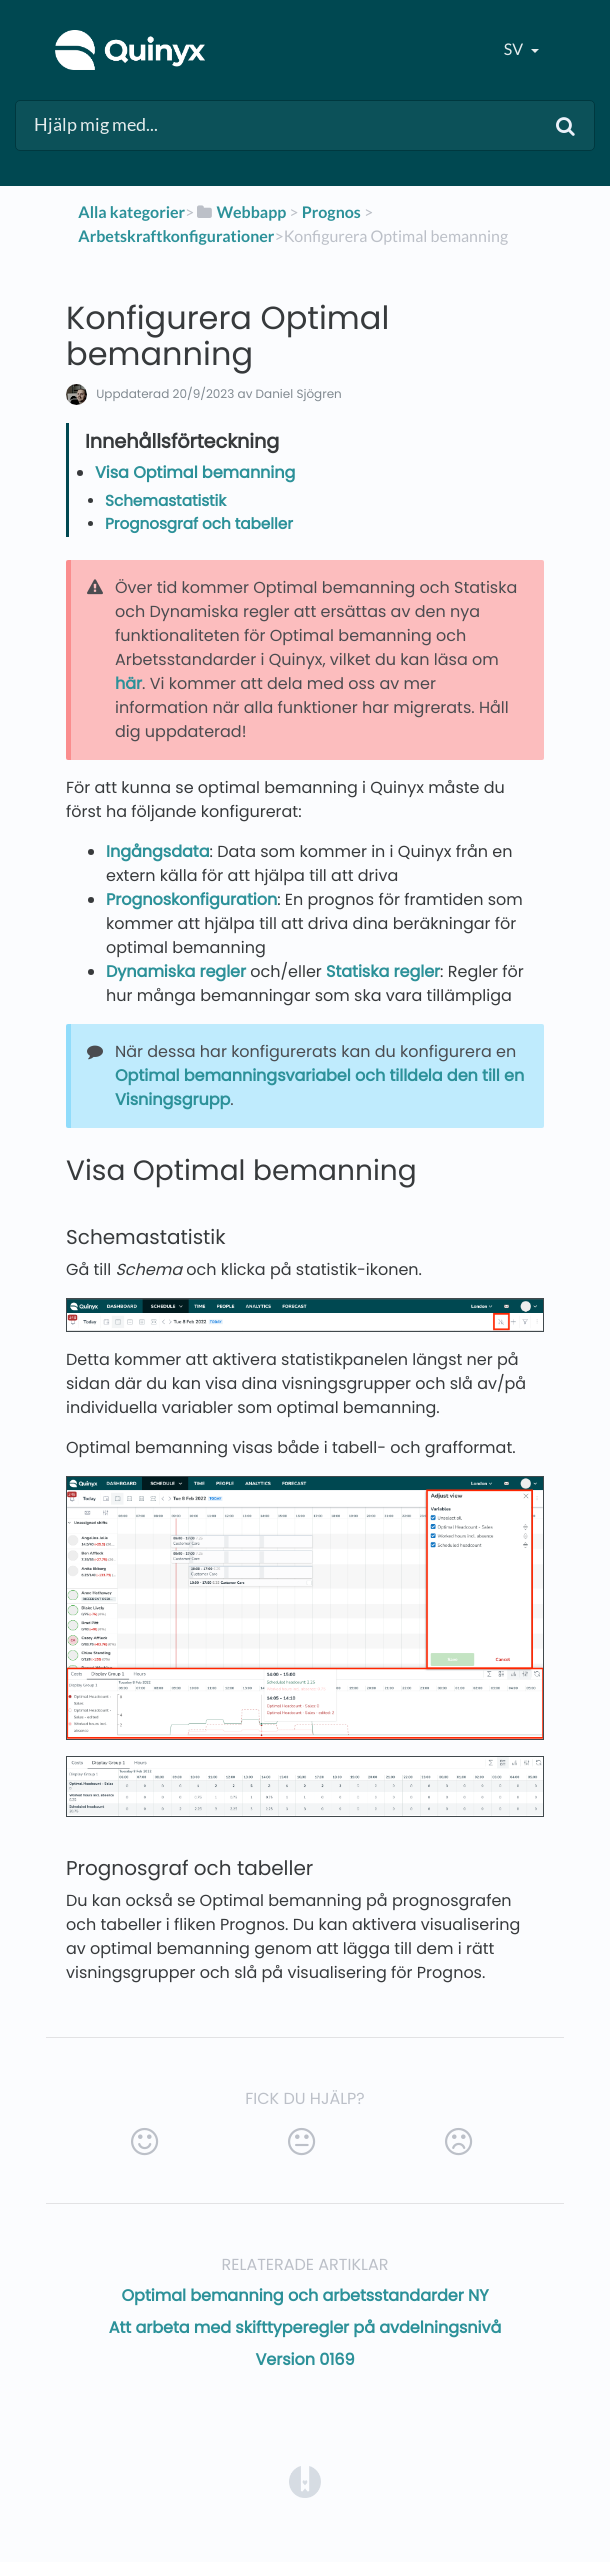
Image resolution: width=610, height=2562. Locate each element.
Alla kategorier (131, 212)
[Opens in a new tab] (305, 2480)
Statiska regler (383, 971)
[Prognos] (331, 212)
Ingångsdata (158, 851)
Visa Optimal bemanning (195, 472)
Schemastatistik (165, 501)
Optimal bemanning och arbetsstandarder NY (305, 2295)
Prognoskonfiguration (191, 899)
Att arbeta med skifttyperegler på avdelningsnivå (305, 2327)
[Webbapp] (240, 212)
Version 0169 (304, 2359)
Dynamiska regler (176, 971)
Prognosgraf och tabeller (199, 524)
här (128, 683)
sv (515, 49)
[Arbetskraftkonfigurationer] (176, 236)
